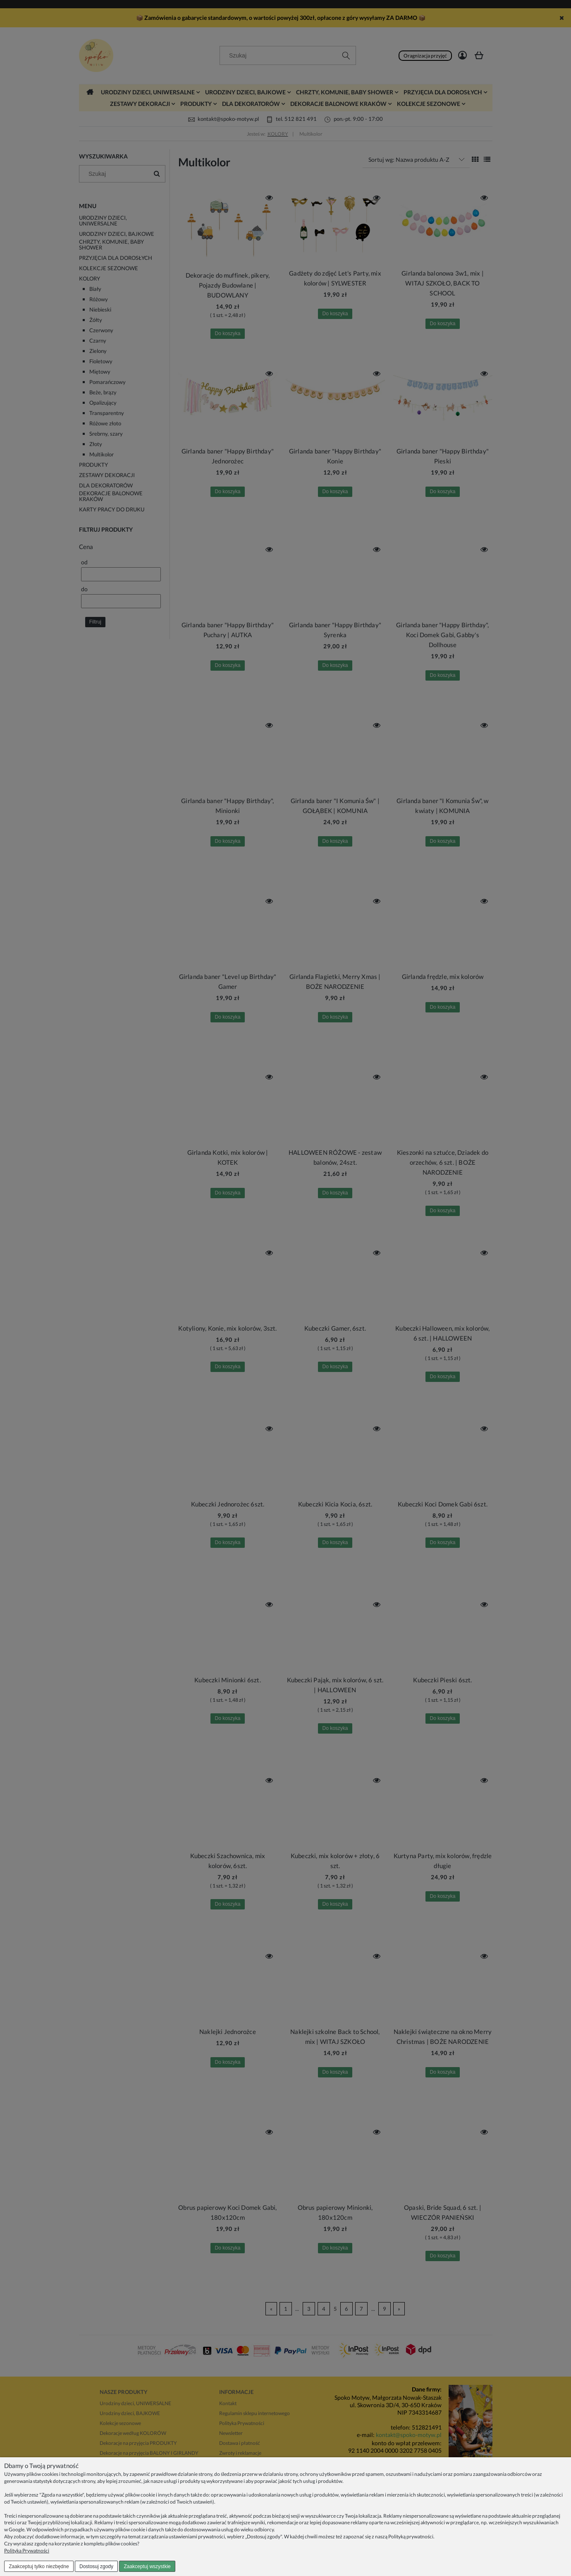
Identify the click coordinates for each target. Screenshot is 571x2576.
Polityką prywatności (410, 2536)
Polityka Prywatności (26, 2550)
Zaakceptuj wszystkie (147, 2566)
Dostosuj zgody (96, 2566)
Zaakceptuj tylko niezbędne (39, 2566)
